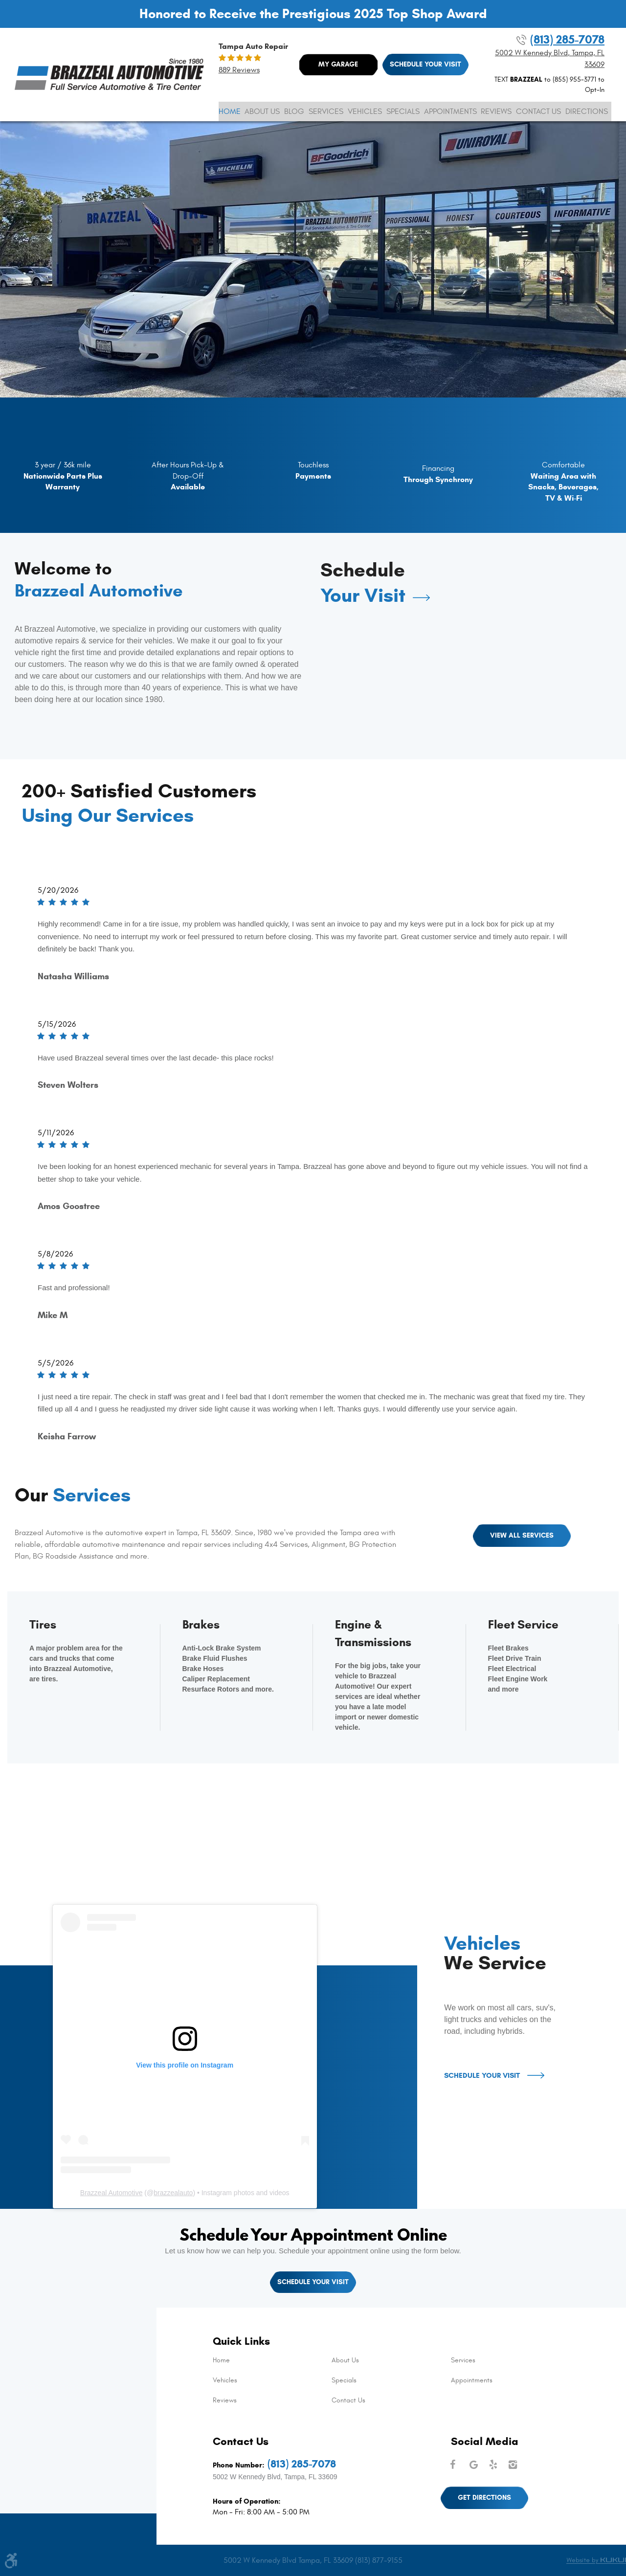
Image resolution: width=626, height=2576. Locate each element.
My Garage (338, 64)
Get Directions (484, 2497)
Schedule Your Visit (425, 64)
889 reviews (239, 70)
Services (326, 111)
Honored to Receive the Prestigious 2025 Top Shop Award (313, 13)
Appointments (450, 111)
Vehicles (365, 111)
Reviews (496, 111)
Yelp (494, 2464)
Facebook (455, 2464)
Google (474, 2464)
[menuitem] (230, 111)
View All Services (522, 1535)
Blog (294, 111)
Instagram (513, 2464)
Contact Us (538, 111)
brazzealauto (173, 2193)
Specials (403, 111)
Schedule (362, 582)
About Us (262, 111)
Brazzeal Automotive (111, 2193)
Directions (586, 111)
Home (230, 111)
